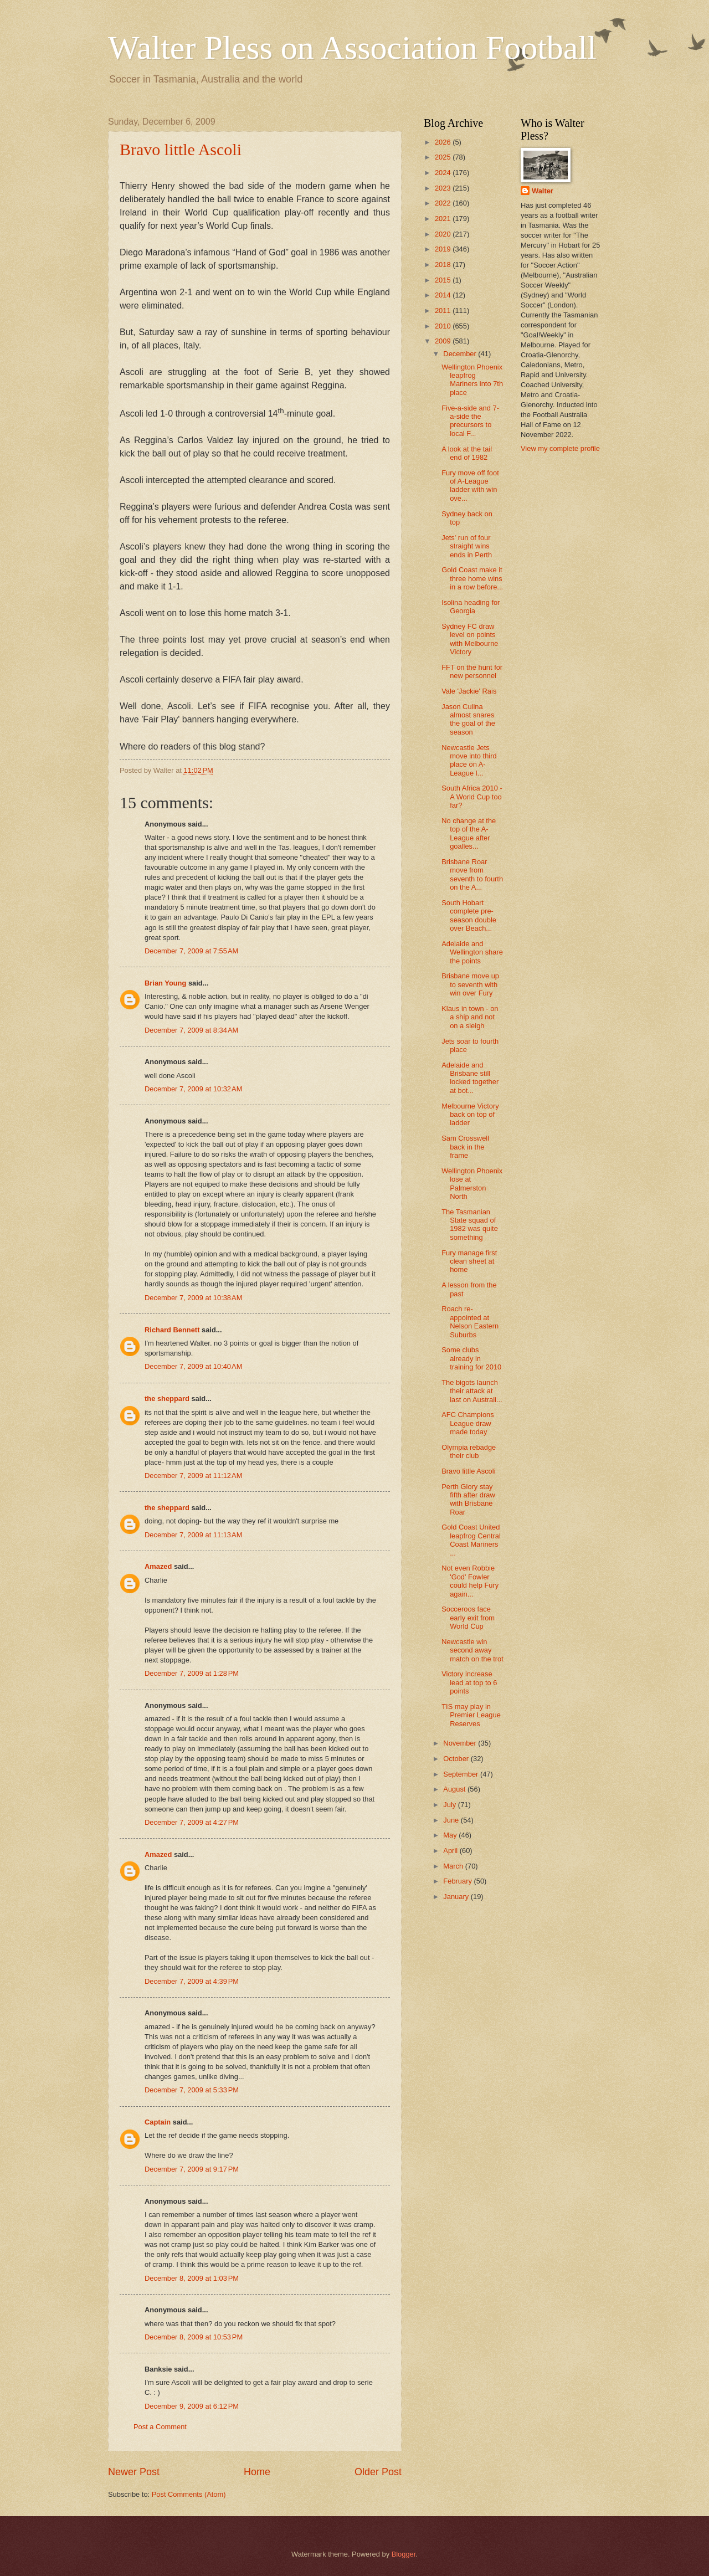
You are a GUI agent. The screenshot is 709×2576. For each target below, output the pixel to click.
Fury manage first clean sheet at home (469, 1261)
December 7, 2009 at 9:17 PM (192, 2169)
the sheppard (167, 1398)
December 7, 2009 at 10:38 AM (193, 1298)
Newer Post (134, 2471)
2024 (444, 172)
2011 (444, 310)
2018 (444, 264)
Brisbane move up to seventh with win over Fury (470, 984)
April (451, 1850)
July (450, 1804)
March (454, 1866)
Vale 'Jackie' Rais (468, 691)
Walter (542, 191)
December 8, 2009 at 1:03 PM (192, 2278)
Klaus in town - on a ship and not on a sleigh (469, 1017)
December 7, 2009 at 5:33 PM (192, 2090)
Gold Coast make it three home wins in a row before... (472, 578)
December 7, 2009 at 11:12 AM (193, 1475)
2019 (444, 249)
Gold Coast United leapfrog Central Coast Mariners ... (471, 1540)
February (458, 1881)
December (460, 354)
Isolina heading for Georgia (470, 606)
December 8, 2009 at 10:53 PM (194, 2337)
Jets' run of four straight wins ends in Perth (466, 546)
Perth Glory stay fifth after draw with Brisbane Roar (468, 1499)
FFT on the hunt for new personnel (471, 671)
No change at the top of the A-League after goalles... (468, 833)
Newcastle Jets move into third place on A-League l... (468, 760)
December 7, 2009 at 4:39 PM (192, 1981)
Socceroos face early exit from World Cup (468, 1617)
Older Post (378, 2471)
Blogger (404, 2554)
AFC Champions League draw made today (467, 1423)
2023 (444, 188)
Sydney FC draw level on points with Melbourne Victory (469, 639)
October (456, 1758)
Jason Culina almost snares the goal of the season (468, 719)
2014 (444, 295)
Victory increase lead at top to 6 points (469, 1682)
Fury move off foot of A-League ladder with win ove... (470, 485)
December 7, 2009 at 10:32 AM (193, 1089)
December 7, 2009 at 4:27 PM (192, 1822)
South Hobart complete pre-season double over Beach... (468, 915)
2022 (444, 203)
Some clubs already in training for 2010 (471, 1358)
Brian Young (165, 983)
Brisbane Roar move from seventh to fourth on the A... (472, 874)
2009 (444, 341)
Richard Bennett (172, 1330)
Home (257, 2471)
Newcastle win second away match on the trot (472, 1650)
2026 (444, 142)
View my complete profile (560, 448)
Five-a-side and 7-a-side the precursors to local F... (470, 421)
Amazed (158, 1566)
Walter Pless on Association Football (352, 47)
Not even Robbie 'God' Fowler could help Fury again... (470, 1581)
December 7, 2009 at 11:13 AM (193, 1535)
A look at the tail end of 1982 (466, 453)
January (456, 1896)
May (451, 1835)
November (460, 1743)
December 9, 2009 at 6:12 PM (192, 2406)
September (461, 1774)
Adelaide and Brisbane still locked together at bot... (470, 1078)
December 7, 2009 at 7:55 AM (191, 951)
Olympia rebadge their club (468, 1451)
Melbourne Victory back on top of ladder (470, 1114)
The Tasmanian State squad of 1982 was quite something (469, 1224)
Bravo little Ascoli (181, 149)
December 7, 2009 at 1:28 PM (192, 1673)
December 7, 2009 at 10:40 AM (193, 1366)
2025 (444, 157)
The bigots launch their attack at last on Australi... (471, 1391)
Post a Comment (160, 2427)
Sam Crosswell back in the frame (465, 1146)
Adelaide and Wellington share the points (472, 952)
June (452, 1820)
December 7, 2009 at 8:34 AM (191, 1030)
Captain (158, 2122)
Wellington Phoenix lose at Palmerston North (471, 1183)
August (455, 1789)
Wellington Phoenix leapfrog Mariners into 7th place (472, 380)
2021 (444, 218)
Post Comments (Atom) (189, 2494)
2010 (444, 326)
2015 (444, 280)
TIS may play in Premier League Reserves (471, 1715)
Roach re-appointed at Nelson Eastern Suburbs (470, 1321)
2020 (444, 234)
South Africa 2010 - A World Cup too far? (471, 796)
